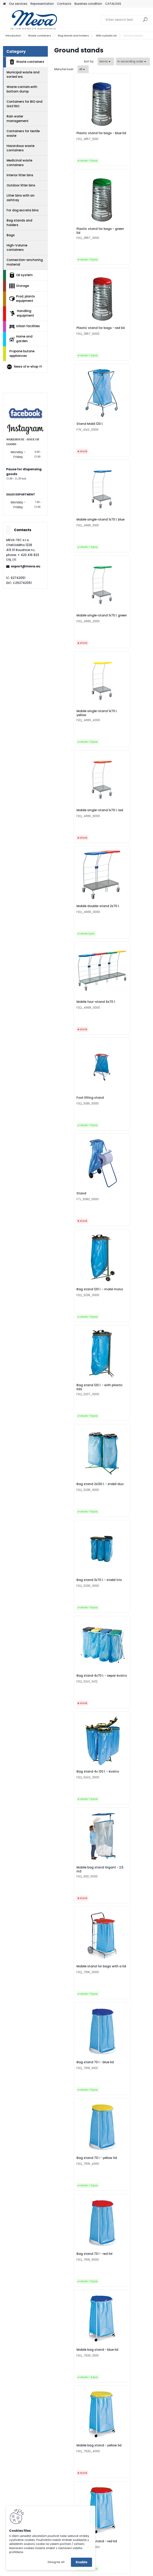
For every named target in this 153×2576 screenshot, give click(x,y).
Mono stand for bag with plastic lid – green (78, 2211)
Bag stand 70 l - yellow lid (124, 1122)
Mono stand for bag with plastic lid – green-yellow (78, 2411)
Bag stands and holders (73, 35)
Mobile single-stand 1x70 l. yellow (78, 432)
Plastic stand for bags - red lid (77, 234)
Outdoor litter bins (21, 185)
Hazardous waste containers (20, 148)
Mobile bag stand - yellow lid (73, 1320)
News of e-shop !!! (24, 367)
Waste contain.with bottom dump (22, 89)
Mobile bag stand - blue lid (125, 1221)
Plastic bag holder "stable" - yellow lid (73, 1518)
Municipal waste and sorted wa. (23, 74)
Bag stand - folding (74, 2111)
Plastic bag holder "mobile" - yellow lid (121, 1716)
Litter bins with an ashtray (20, 197)
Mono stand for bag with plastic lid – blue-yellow (125, 2310)
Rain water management (17, 118)
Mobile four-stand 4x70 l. (125, 530)
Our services (18, 4)
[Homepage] (4, 4)
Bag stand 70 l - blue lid (77, 1121)
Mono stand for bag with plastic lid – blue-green (78, 2310)
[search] (145, 21)
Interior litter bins (20, 175)
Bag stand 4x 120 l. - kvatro (122, 924)
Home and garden (20, 338)
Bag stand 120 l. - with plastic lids (123, 726)
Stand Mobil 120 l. (119, 233)
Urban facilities (24, 326)
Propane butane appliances (21, 353)
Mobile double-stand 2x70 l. (75, 531)
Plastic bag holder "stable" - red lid (120, 1518)
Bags (11, 235)
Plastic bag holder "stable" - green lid (120, 1419)
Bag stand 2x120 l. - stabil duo (74, 825)
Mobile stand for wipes (76, 1913)
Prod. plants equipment (22, 298)
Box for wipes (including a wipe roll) (125, 2013)
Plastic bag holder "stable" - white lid (73, 1617)
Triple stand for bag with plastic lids (125, 2410)
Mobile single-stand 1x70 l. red (125, 432)
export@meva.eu (25, 566)
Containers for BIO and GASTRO (24, 103)
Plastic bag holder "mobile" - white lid (120, 1815)
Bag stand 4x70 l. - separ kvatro (73, 924)
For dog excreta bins (23, 210)
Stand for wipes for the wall (76, 2013)
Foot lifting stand (72, 628)
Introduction (13, 35)
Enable (81, 2562)
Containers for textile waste (23, 133)
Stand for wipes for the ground (124, 1914)
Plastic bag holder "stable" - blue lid (73, 1419)
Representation (42, 4)
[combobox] (106, 61)
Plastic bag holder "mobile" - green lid (73, 1716)
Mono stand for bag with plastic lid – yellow (125, 2211)
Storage (19, 285)
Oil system (21, 275)
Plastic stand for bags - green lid (125, 135)
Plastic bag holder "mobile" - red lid (73, 1815)
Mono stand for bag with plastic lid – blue (125, 2112)
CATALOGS (113, 4)
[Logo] (30, 20)
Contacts (64, 4)
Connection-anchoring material (25, 262)
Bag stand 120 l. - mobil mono (77, 726)
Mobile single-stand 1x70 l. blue (78, 333)
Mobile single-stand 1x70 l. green (125, 333)
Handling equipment (21, 313)
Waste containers (39, 35)
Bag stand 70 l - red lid (76, 1220)
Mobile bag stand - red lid (124, 1320)
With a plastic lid (106, 35)
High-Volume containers (17, 247)
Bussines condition (88, 4)
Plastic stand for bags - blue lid (77, 135)
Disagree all (56, 2562)
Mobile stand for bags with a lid (123, 1023)
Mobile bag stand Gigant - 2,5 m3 (72, 1023)
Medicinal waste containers (19, 162)
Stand (111, 628)
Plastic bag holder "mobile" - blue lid (120, 1617)
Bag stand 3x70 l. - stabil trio (125, 825)
